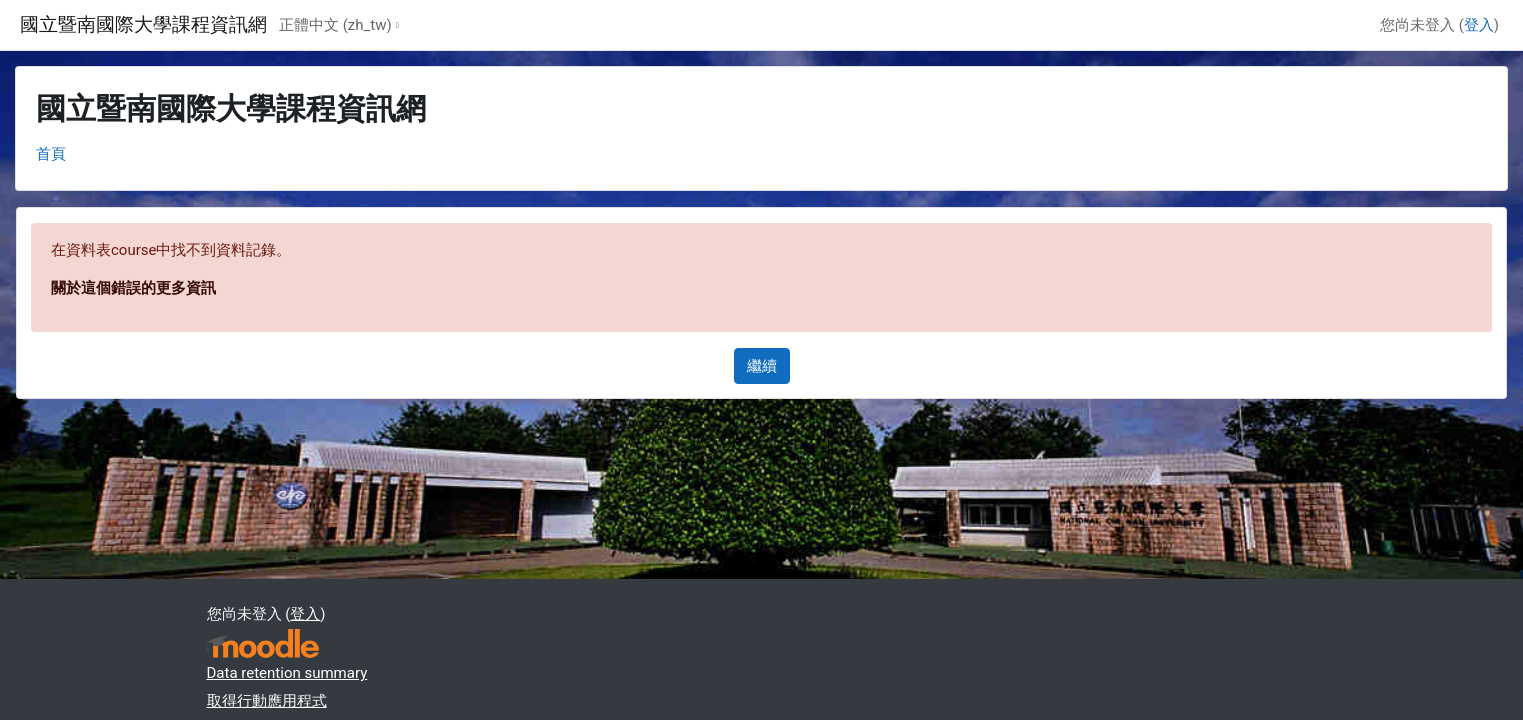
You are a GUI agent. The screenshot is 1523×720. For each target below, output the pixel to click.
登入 (1479, 25)
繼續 (762, 366)
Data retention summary (287, 673)
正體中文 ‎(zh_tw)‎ (335, 25)
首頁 (51, 154)
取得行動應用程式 (267, 701)
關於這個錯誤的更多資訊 (133, 288)
